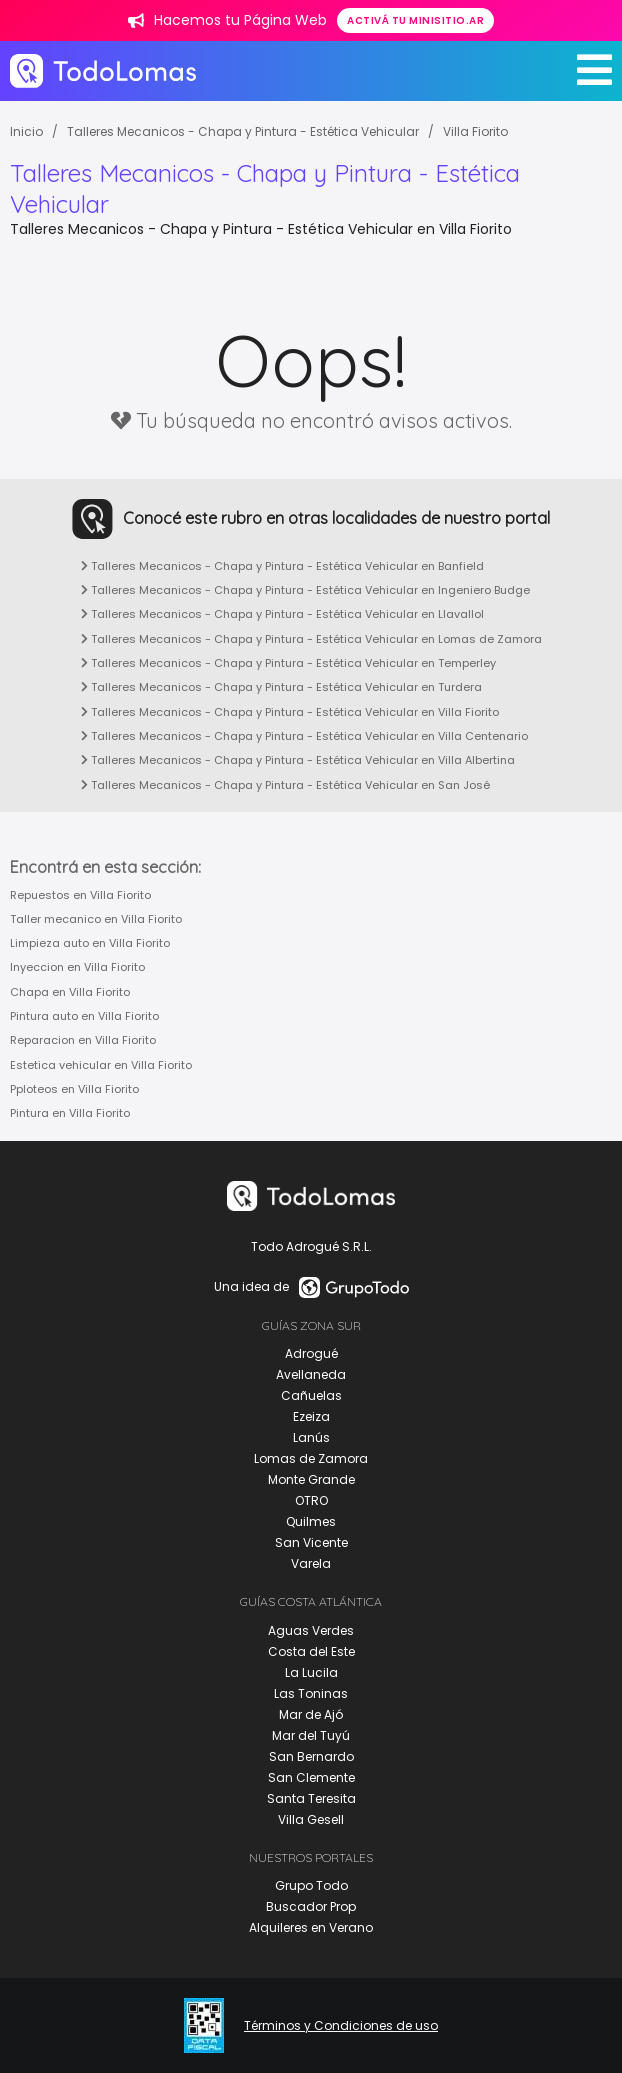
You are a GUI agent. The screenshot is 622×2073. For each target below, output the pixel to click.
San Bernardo (311, 1756)
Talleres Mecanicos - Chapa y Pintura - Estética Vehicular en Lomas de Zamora (311, 639)
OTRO (311, 1500)
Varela (311, 1563)
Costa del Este (311, 1651)
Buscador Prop (311, 1906)
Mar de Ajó (311, 1714)
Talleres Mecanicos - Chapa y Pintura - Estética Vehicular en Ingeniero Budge (305, 590)
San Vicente (311, 1542)
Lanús (311, 1437)
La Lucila (311, 1672)
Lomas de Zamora (311, 1458)
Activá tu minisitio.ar (415, 20)
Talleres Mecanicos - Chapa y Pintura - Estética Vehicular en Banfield (282, 566)
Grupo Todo (311, 1885)
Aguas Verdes (311, 1630)
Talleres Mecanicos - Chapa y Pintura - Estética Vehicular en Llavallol (282, 614)
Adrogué (311, 1353)
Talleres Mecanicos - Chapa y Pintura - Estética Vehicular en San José (285, 785)
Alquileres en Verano (311, 1927)
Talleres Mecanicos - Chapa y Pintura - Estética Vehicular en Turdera (281, 687)
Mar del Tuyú (311, 1735)
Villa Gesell (311, 1819)
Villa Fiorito (475, 131)
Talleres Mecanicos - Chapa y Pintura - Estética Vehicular (243, 131)
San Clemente (311, 1777)
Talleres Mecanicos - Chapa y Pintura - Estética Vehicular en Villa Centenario (304, 736)
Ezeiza (311, 1416)
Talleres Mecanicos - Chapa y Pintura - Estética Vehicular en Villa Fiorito (290, 712)
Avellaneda (311, 1374)
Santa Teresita (311, 1798)
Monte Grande (311, 1479)
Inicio (26, 131)
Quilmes (311, 1521)
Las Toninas (311, 1693)
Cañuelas (311, 1395)
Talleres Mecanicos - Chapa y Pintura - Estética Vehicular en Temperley (288, 663)
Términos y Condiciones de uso (341, 2026)
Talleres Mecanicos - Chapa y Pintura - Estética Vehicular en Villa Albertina (298, 760)
